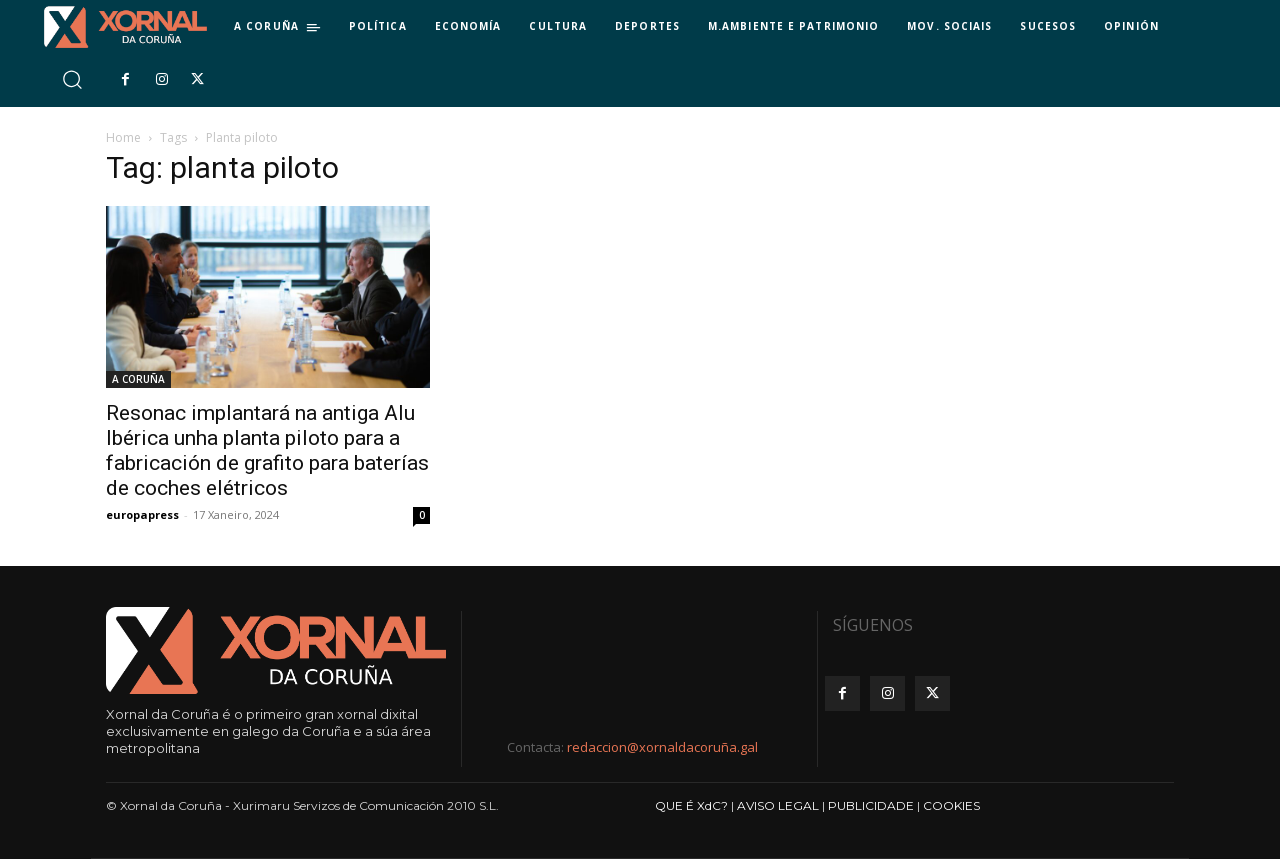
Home (123, 137)
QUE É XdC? (691, 805)
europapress (142, 514)
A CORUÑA (138, 379)
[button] (71, 79)
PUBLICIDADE (871, 805)
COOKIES (951, 805)
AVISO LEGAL (778, 805)
